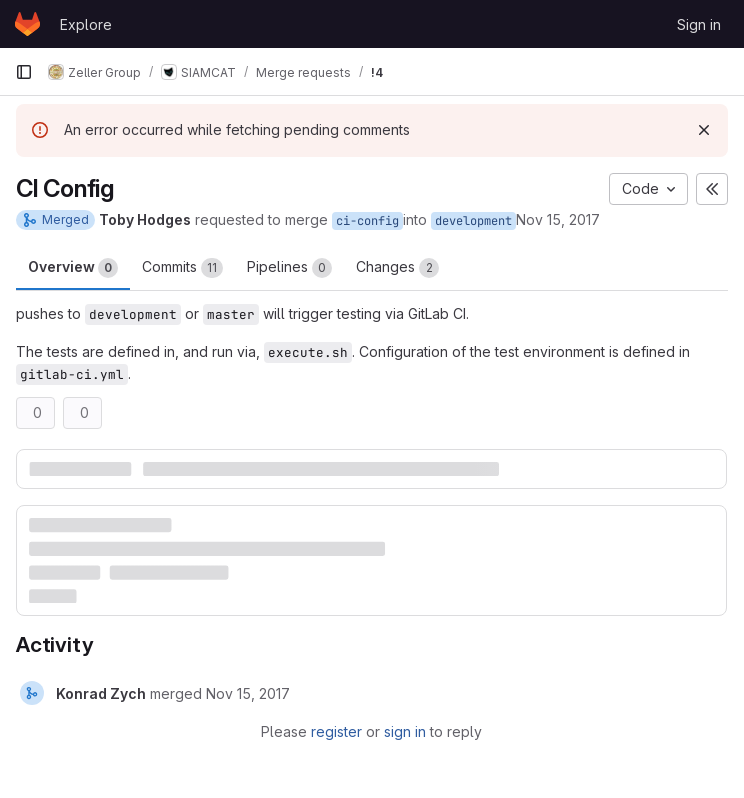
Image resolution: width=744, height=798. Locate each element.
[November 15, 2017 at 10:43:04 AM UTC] (248, 693)
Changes (397, 268)
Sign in (699, 24)
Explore (86, 24)
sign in (405, 731)
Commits (182, 268)
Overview (73, 268)
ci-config (367, 221)
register (336, 731)
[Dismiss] (704, 130)
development (473, 221)
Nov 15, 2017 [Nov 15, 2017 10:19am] (558, 219)
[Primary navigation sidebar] (24, 72)
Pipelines (289, 268)
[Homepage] (27, 24)
